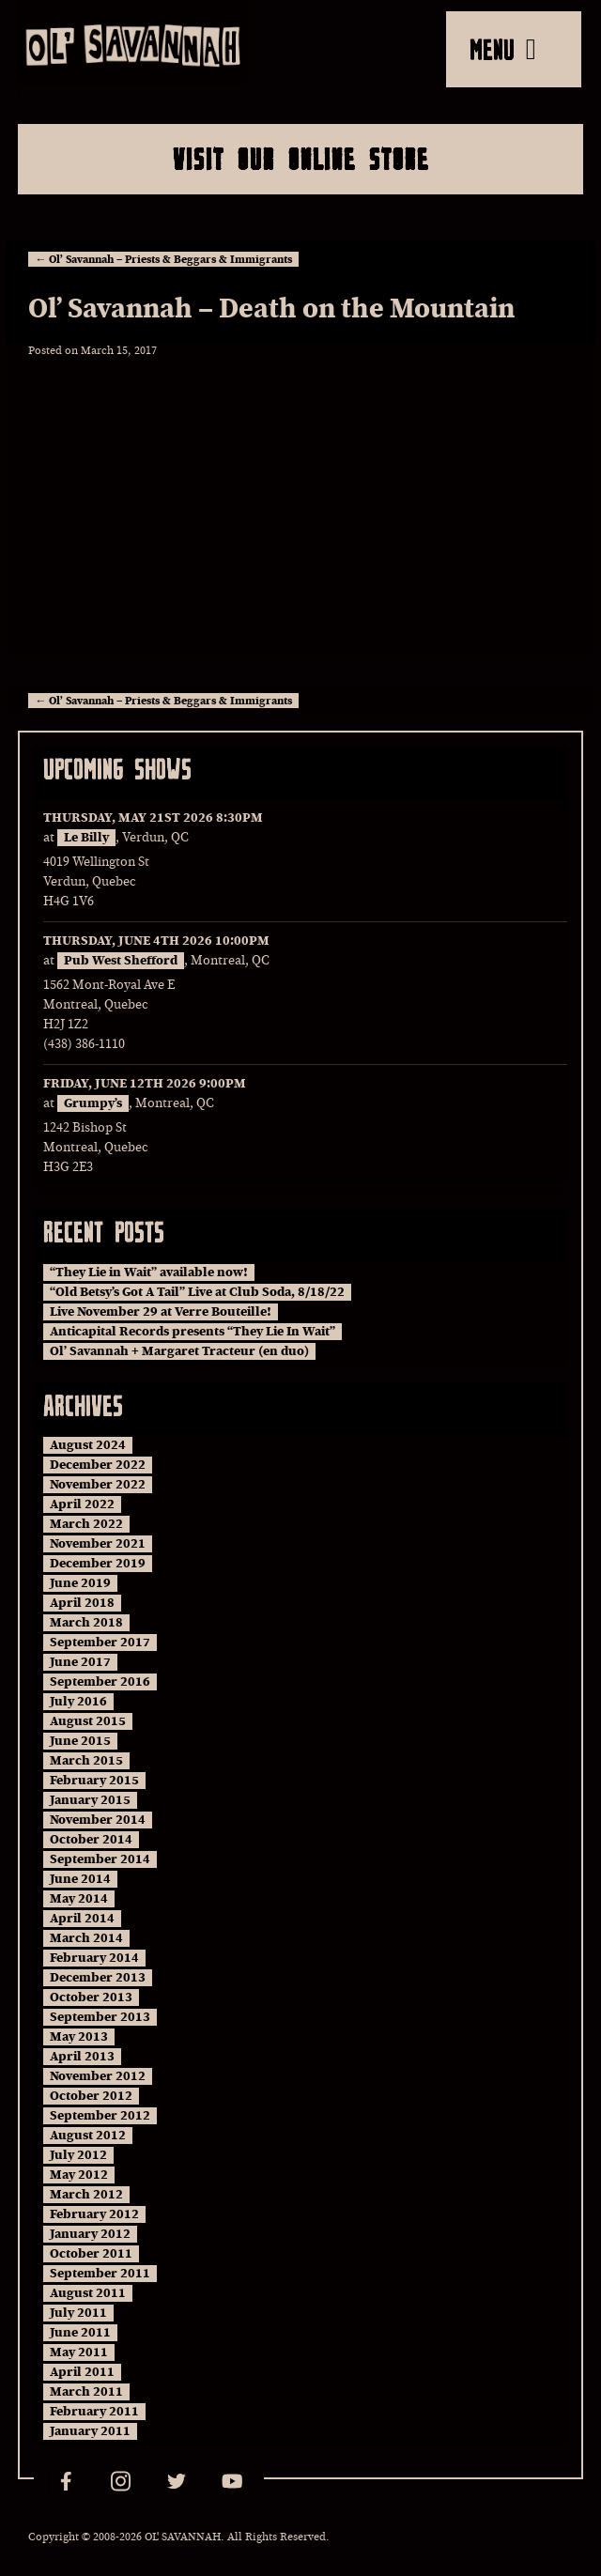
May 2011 (79, 2352)
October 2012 (91, 2096)
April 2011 (82, 2372)
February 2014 (94, 1958)
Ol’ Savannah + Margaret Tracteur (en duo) (179, 1351)
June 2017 (80, 1662)
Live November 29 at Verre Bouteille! (160, 1312)
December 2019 (98, 1563)
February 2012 (94, 2214)
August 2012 (88, 2135)
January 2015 (90, 1800)
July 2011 (78, 2313)
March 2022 (86, 1524)
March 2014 (86, 1938)
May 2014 (79, 1898)
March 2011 (86, 2392)
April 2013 (82, 2056)
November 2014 (98, 1820)
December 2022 (98, 1465)
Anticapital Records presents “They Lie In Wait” (192, 1331)
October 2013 (91, 1997)
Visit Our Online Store (301, 159)
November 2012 (98, 2076)
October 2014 (91, 1839)
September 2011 (100, 2273)
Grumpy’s (93, 1103)
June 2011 (80, 2332)
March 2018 (86, 1622)
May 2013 (79, 2037)
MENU (503, 49)
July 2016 (78, 1701)
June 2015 (80, 1741)
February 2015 (94, 1780)
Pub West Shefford (120, 960)
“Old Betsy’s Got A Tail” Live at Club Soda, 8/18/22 (197, 1292)
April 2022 (82, 1504)
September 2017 (100, 1642)
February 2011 (94, 2411)
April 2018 (82, 1603)
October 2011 (91, 2253)
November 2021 (98, 1543)
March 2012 (86, 2194)
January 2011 (90, 2431)
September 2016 (100, 1682)
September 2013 (100, 2017)
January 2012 (90, 2234)
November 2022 (98, 1484)
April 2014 (82, 1918)
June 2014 (80, 1879)
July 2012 (78, 2155)
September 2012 (100, 2115)
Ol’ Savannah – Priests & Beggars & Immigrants (163, 259)
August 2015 (88, 1721)
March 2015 (86, 1760)
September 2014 (100, 1859)
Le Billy (86, 837)
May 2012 (79, 2175)
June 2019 (80, 1583)
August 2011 (88, 2293)
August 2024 (88, 1445)
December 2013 (98, 1977)
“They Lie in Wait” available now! (149, 1272)
